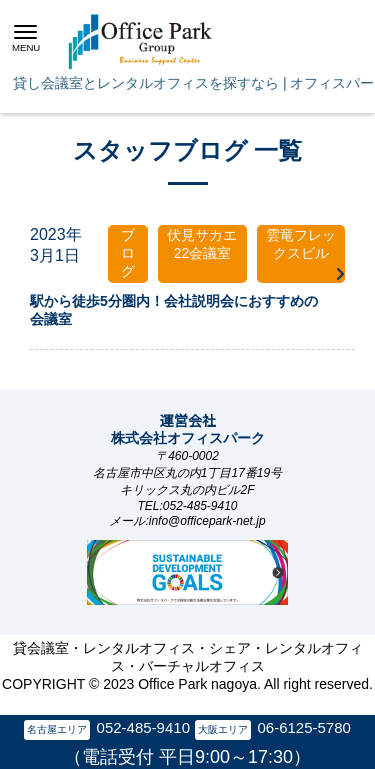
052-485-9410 (143, 727)
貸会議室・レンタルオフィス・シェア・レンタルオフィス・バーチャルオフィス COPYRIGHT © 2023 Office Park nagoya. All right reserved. (187, 666)
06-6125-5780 (303, 727)
